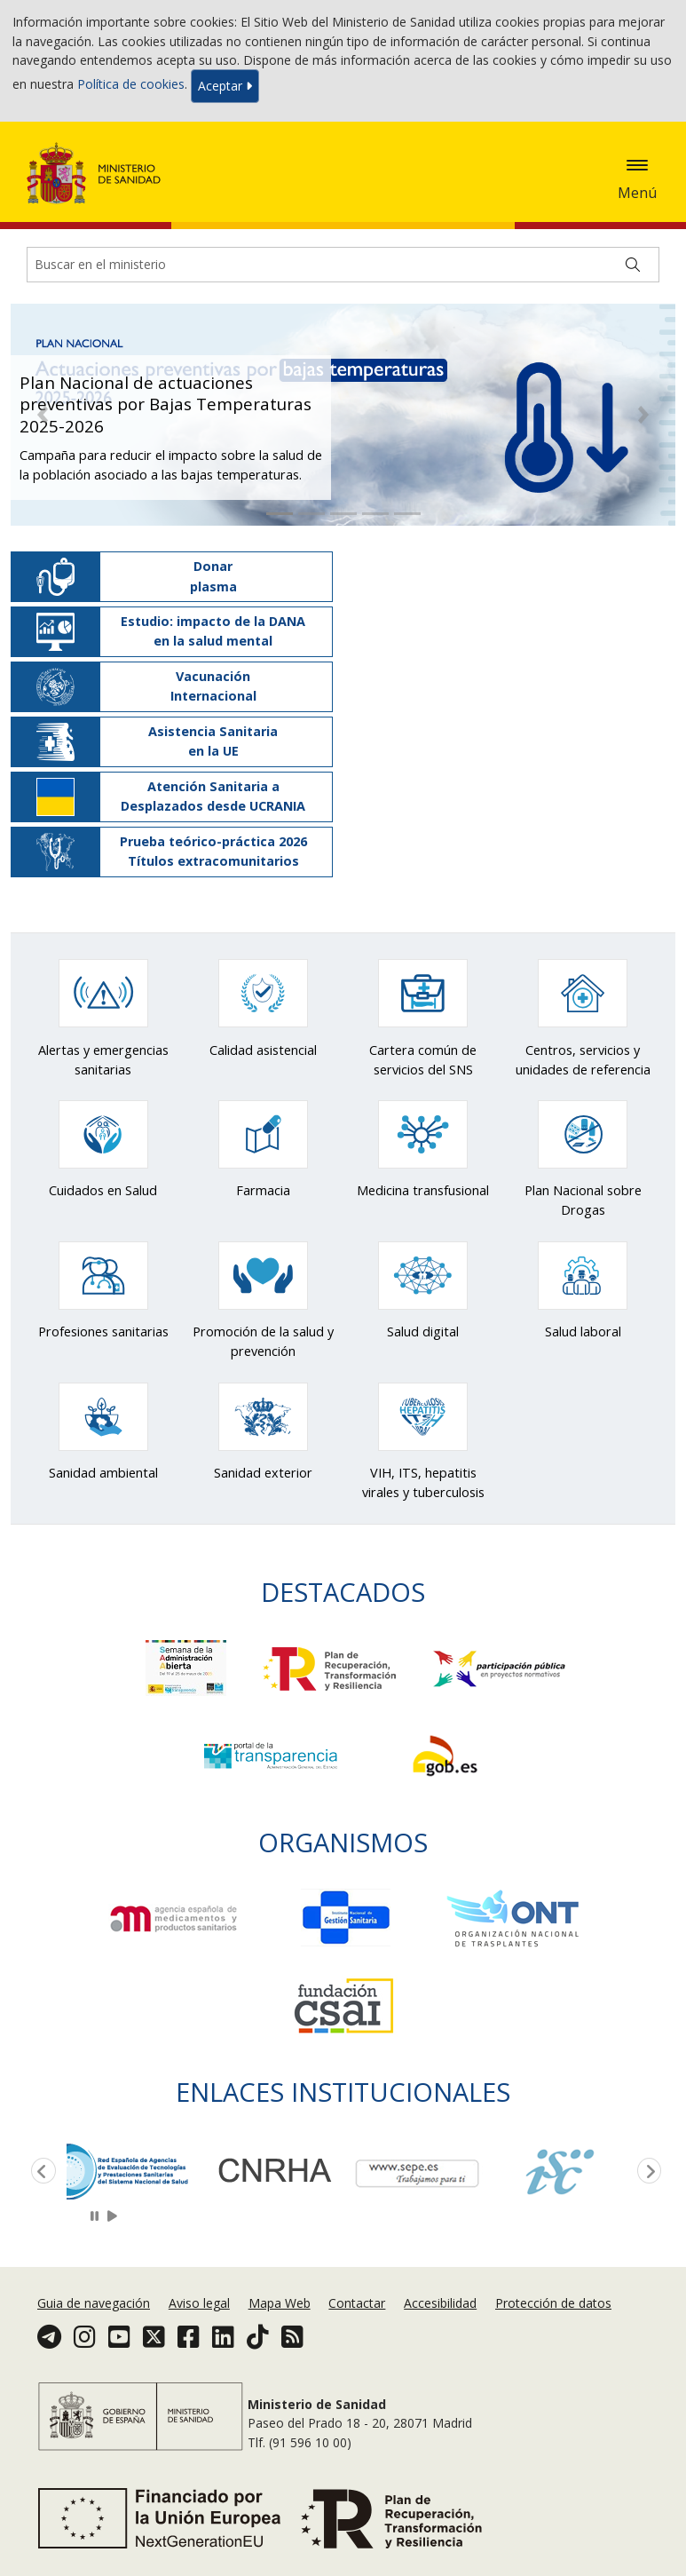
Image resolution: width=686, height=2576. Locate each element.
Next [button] (646, 2172)
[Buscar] (633, 264)
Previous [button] (40, 2172)
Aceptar (225, 85)
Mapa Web (279, 2303)
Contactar (356, 2303)
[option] (138, 2170)
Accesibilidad (440, 2303)
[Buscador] (343, 264)
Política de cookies (131, 84)
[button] (43, 415)
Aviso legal (199, 2303)
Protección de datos (553, 2303)
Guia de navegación (93, 2303)
